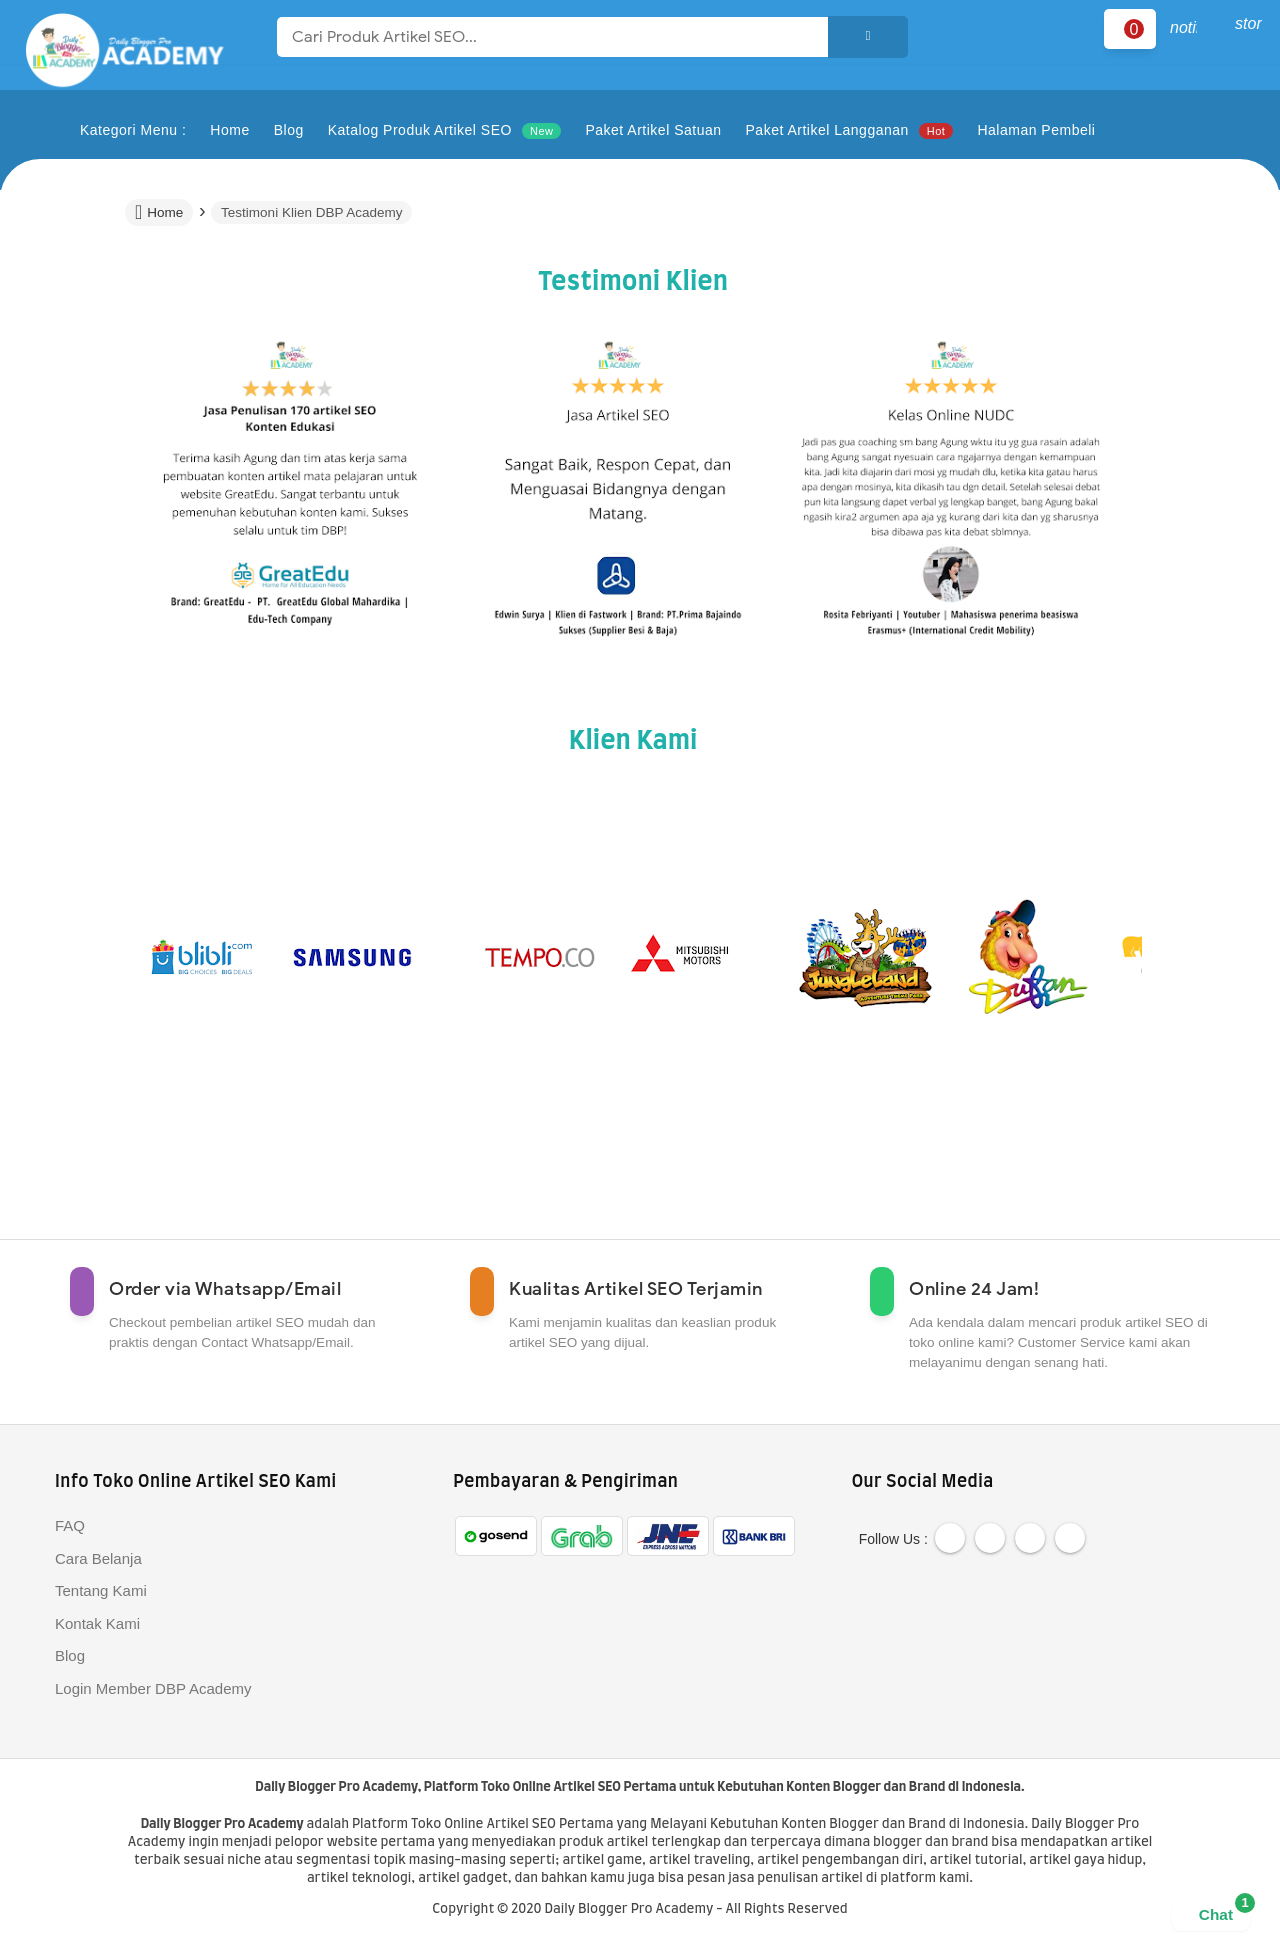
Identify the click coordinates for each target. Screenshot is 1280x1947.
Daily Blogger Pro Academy (336, 1787)
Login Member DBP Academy (153, 1688)
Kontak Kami (97, 1623)
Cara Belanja (98, 1558)
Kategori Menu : (133, 130)
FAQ (70, 1525)
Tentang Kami (101, 1590)
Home (159, 212)
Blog (70, 1655)
